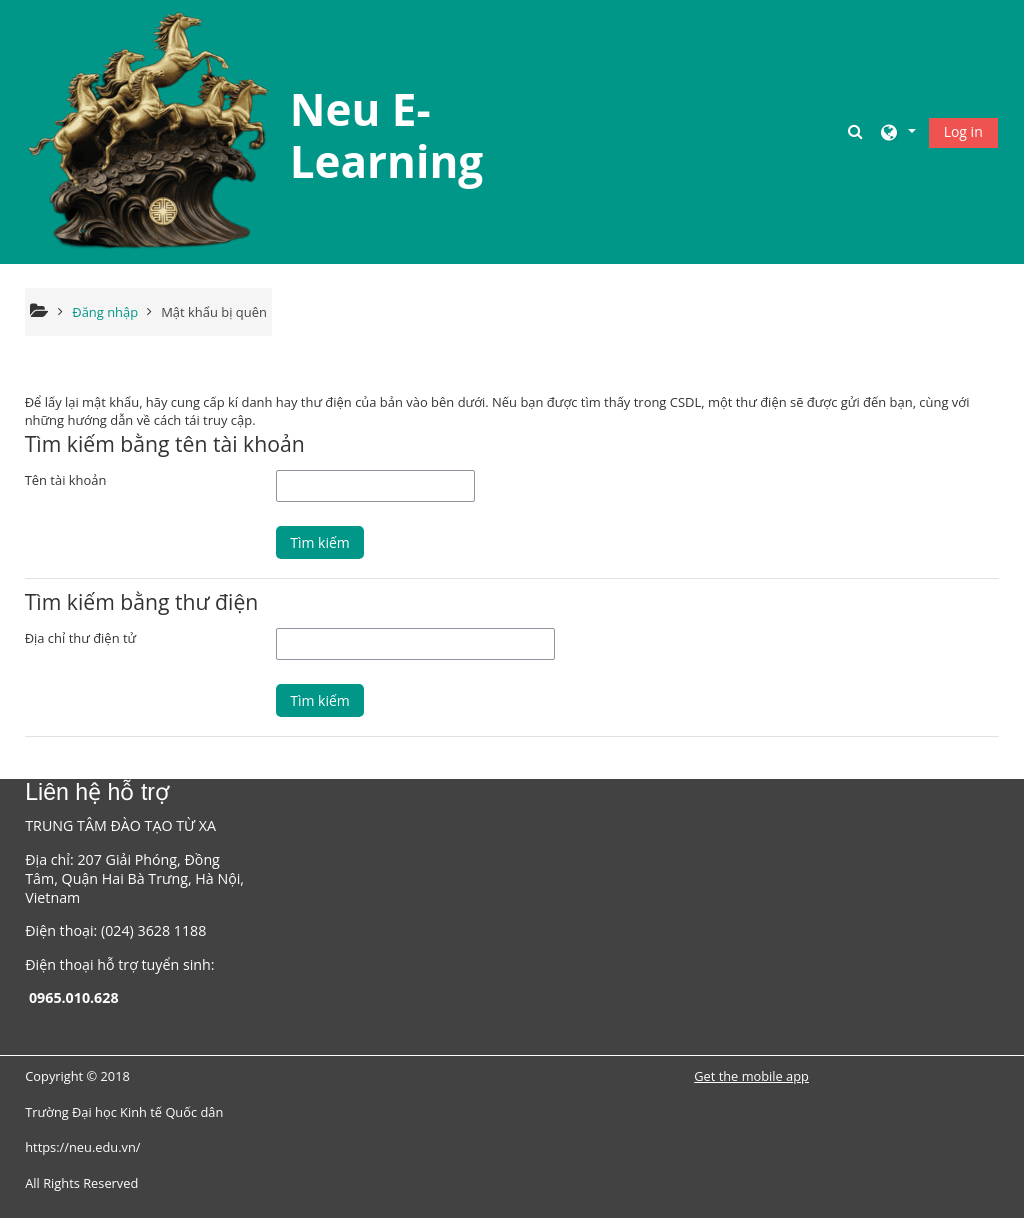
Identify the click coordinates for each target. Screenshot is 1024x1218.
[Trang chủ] (150, 130)
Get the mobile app (751, 1076)
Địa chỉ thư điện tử (81, 638)
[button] (858, 132)
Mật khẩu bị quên (214, 312)
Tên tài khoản (66, 480)
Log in (963, 131)
